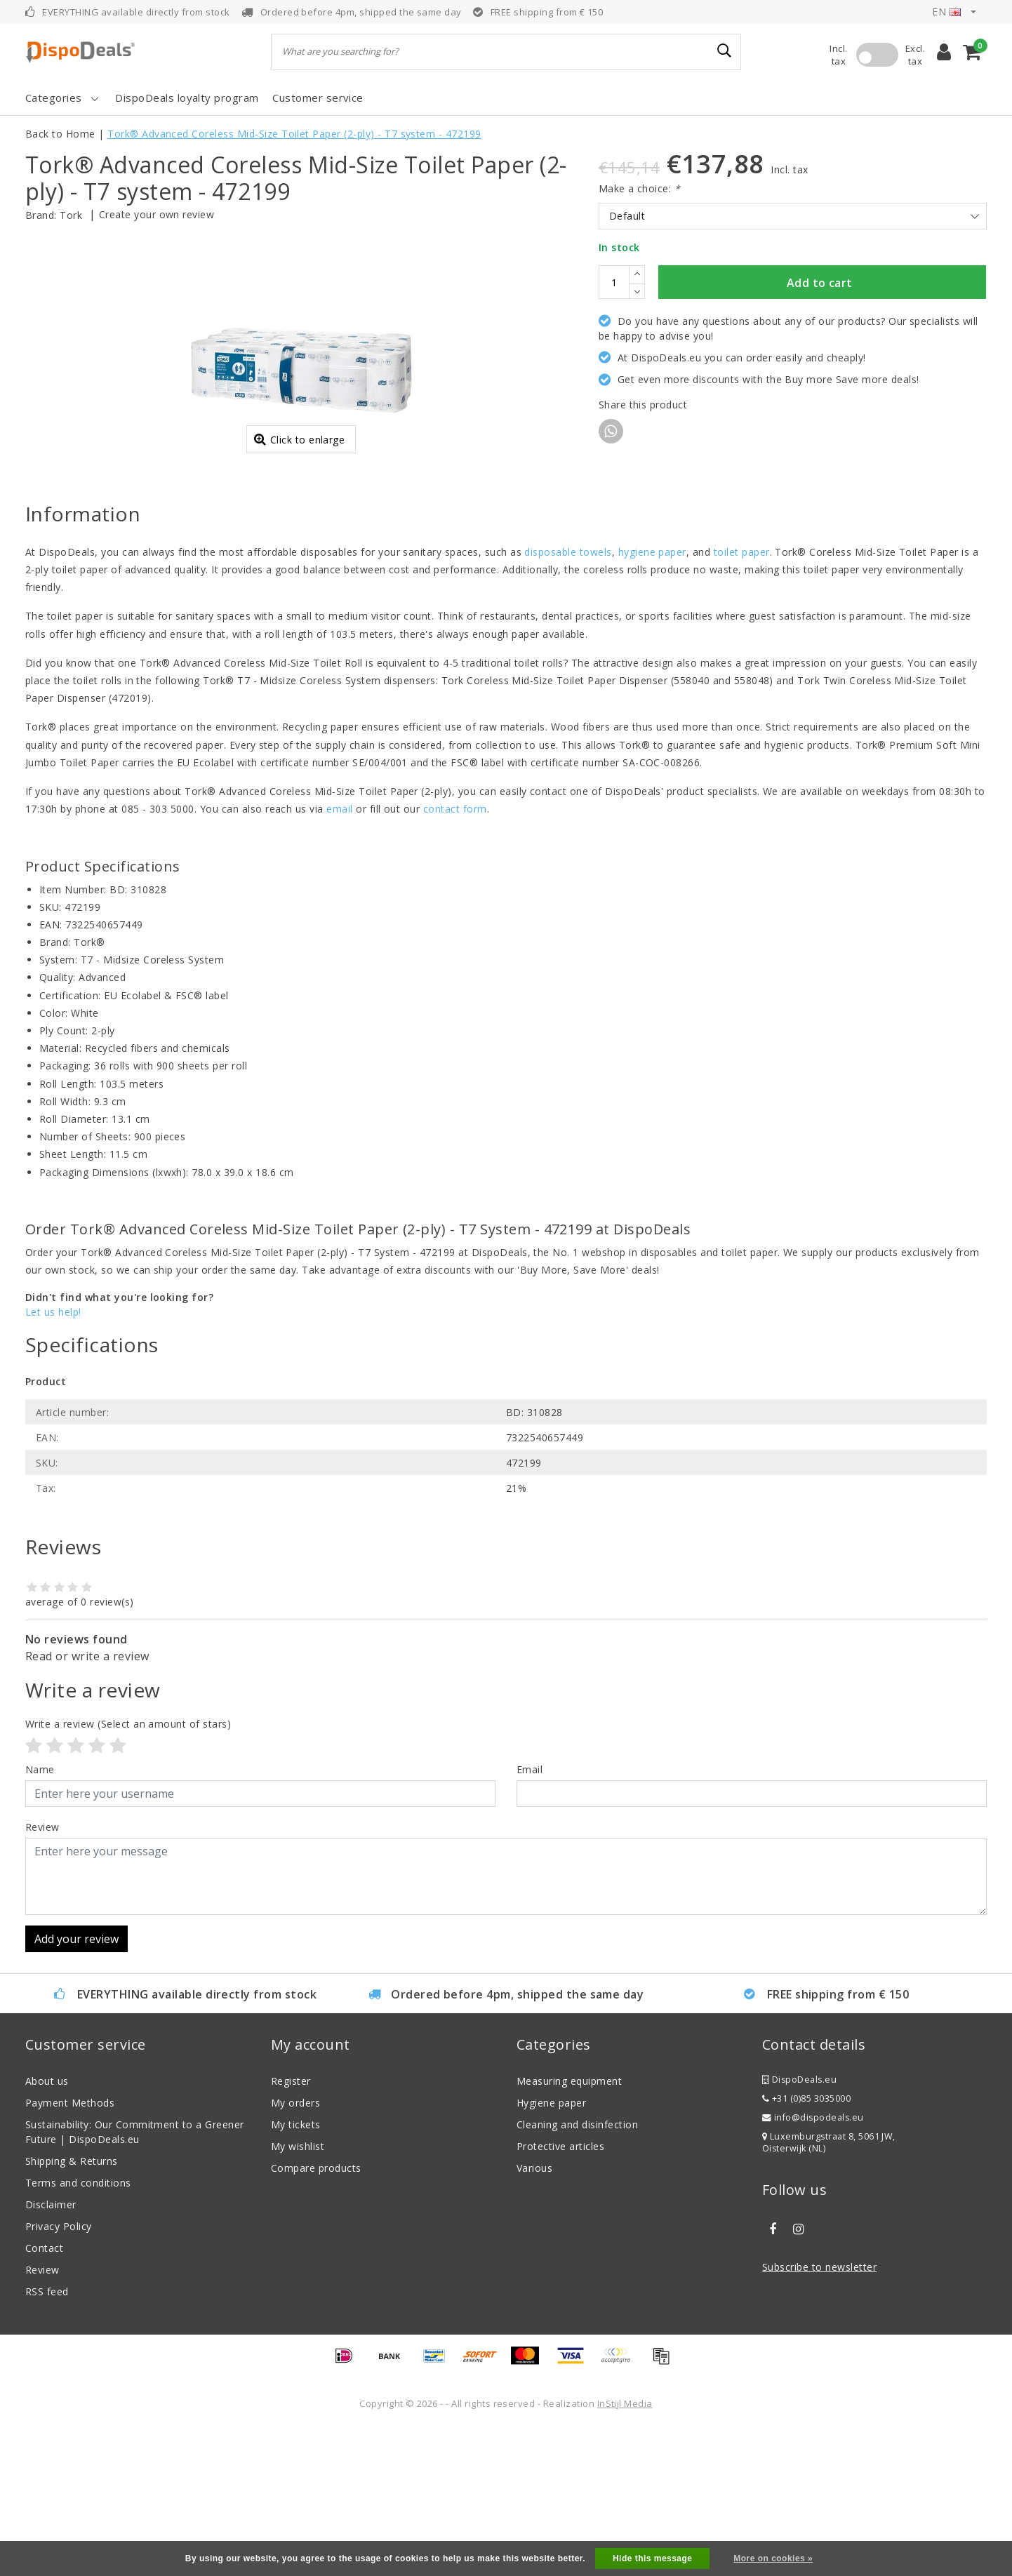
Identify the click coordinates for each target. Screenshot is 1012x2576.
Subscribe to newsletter (819, 2416)
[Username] (260, 1943)
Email (529, 1919)
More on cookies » (773, 2558)
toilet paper (742, 701)
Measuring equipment (569, 2230)
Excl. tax (915, 54)
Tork (71, 215)
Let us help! (53, 1461)
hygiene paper (652, 701)
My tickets (296, 2274)
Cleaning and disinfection (577, 2274)
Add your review (76, 2088)
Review (42, 2419)
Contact (44, 2397)
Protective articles (560, 2295)
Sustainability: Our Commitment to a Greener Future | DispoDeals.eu (134, 2281)
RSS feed (47, 2441)
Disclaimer (50, 2354)
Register (291, 2230)
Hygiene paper (551, 2252)
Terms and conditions (78, 2332)
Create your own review (157, 214)
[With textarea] (506, 2025)
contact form (455, 958)
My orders (295, 2252)
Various (534, 2317)
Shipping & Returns (71, 2310)
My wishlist (297, 2295)
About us (47, 2230)
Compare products (316, 2317)
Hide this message (653, 2558)
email (339, 958)
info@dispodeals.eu (813, 2267)
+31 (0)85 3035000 (806, 2248)
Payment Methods (69, 2252)
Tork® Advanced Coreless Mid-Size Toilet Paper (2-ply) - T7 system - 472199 (294, 133)
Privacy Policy (58, 2375)
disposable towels (567, 701)
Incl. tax (838, 54)
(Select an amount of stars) (128, 1873)
